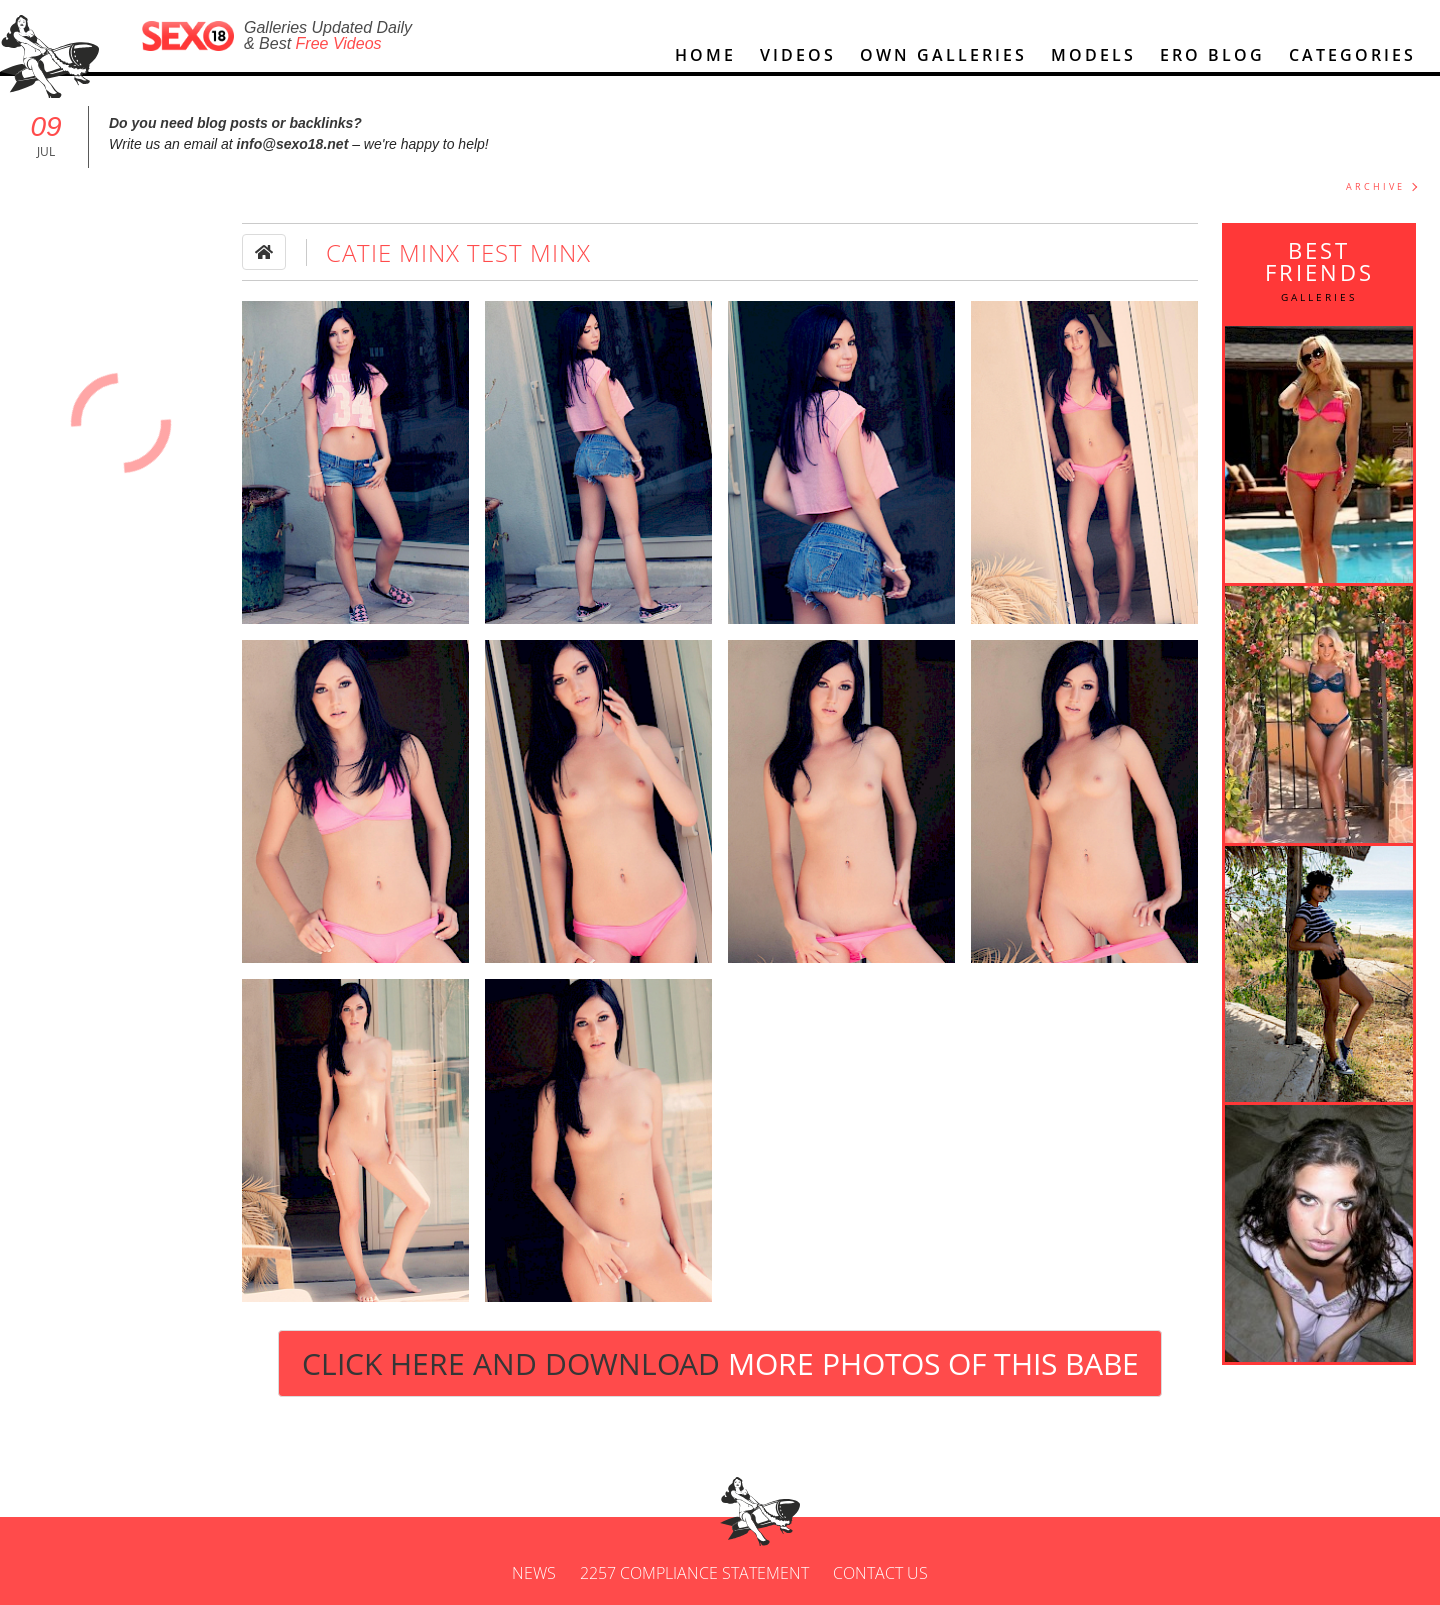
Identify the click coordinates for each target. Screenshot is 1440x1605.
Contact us (880, 1573)
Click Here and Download (720, 1363)
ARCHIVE (1375, 186)
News (534, 1573)
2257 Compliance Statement (694, 1573)
